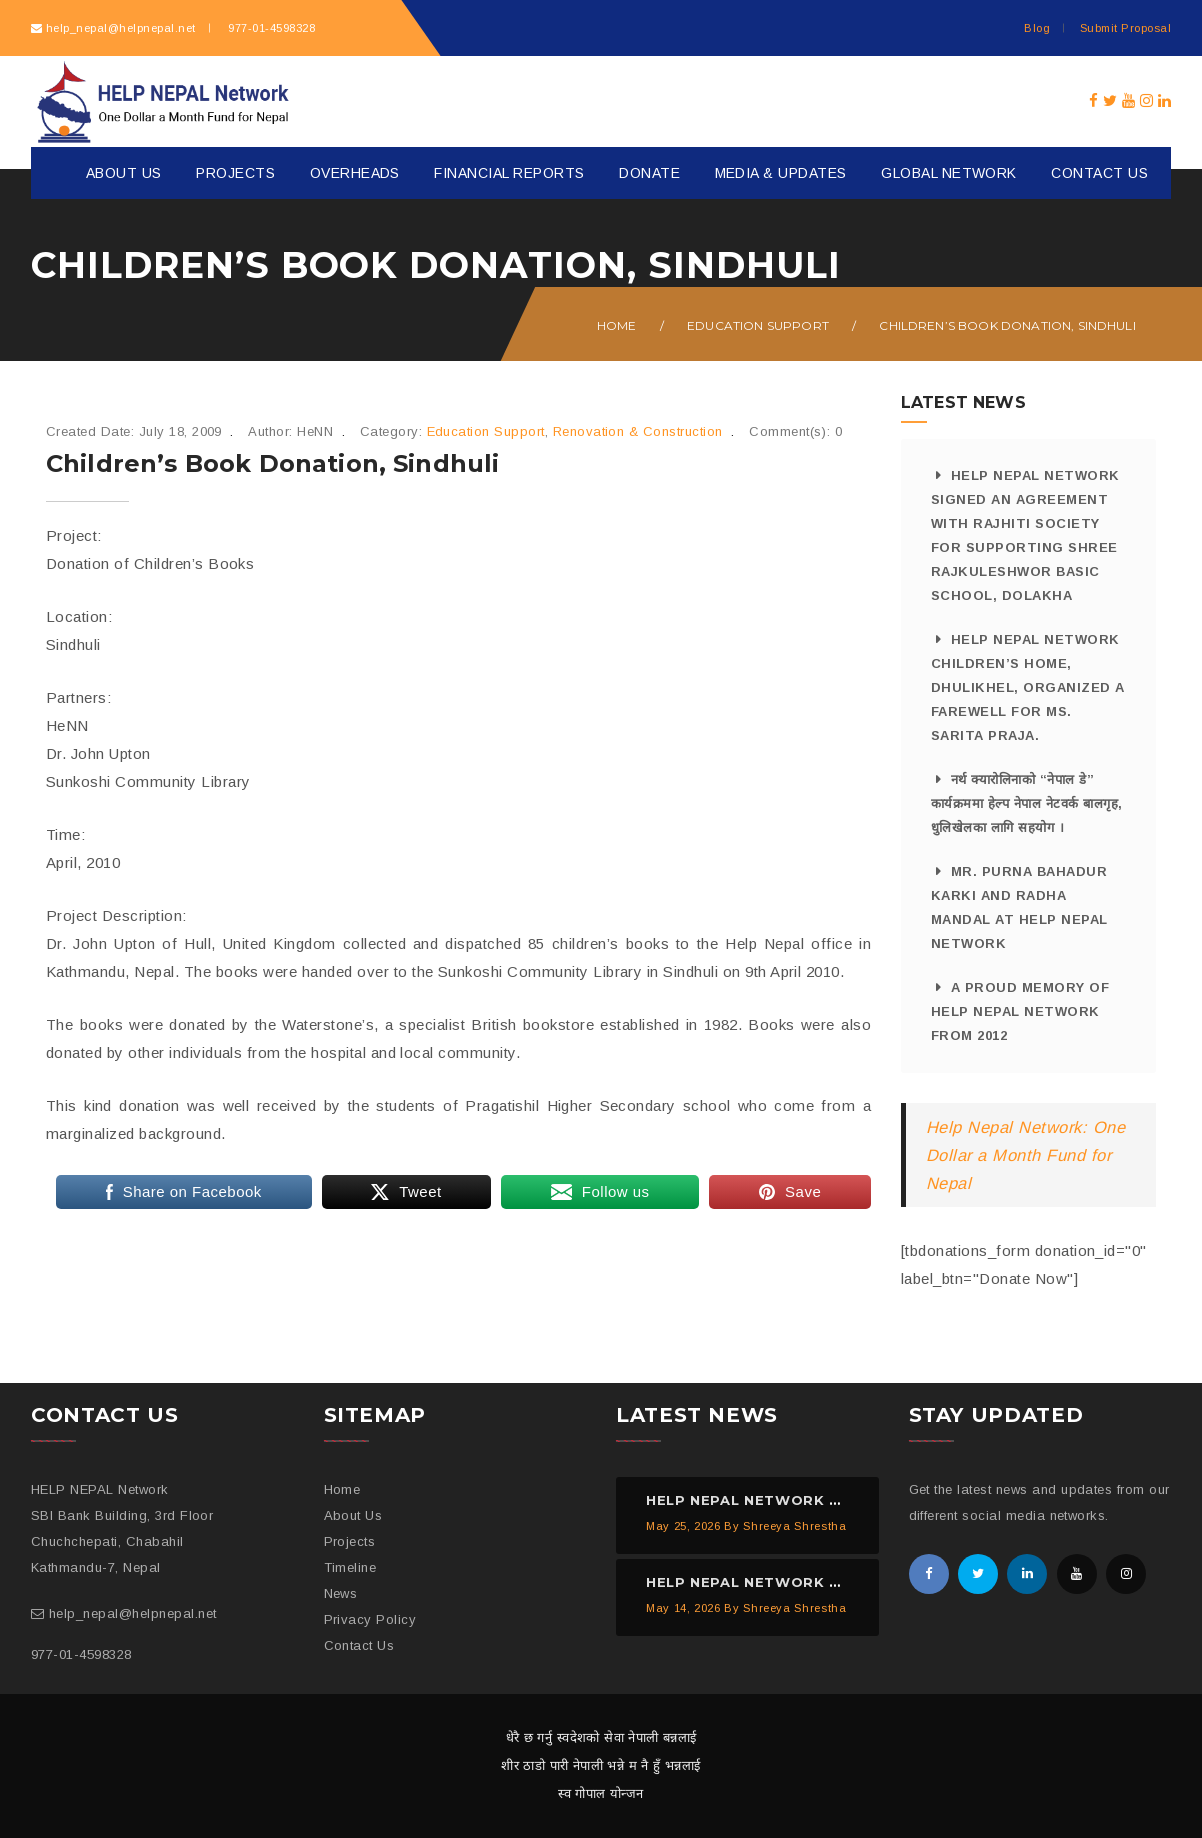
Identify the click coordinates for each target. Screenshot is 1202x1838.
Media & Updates (781, 173)
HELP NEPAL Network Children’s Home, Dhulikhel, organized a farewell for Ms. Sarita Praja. (1028, 687)
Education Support (758, 325)
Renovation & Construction (638, 431)
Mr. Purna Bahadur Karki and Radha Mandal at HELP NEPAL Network (1019, 907)
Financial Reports (509, 173)
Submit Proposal (1125, 28)
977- (270, 28)
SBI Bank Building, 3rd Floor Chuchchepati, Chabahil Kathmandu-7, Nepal (122, 1541)
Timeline (350, 1567)
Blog (1037, 28)
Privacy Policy (370, 1619)
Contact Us (1099, 173)
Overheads (355, 173)
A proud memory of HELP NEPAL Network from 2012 (1020, 1011)
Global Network (949, 173)
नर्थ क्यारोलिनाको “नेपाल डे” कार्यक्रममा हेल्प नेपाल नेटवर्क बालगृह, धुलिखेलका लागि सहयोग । (1027, 803)
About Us (124, 173)
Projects (235, 173)
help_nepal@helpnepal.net (121, 28)
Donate (649, 173)
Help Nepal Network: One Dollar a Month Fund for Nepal (1025, 1155)
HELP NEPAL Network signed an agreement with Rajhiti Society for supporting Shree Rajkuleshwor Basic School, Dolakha (1025, 535)
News (341, 1593)
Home (617, 325)
